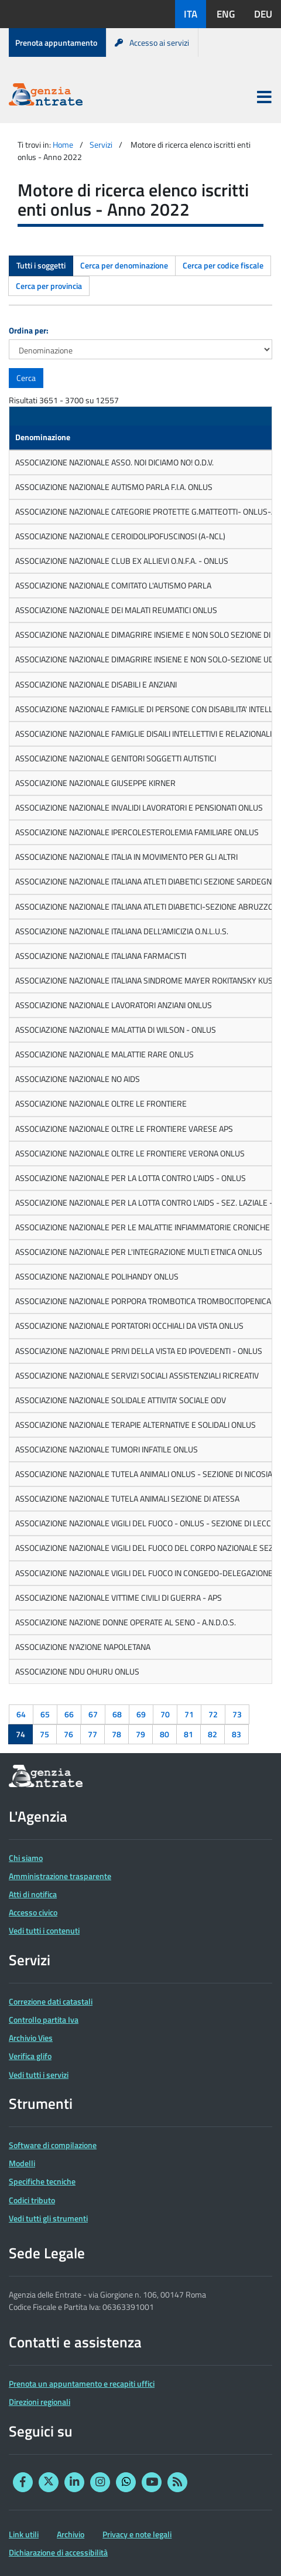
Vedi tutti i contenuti (44, 1930)
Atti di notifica (33, 1894)
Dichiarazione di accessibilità (58, 2552)
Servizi (101, 144)
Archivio (70, 2534)
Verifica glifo (30, 2056)
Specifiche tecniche (42, 2181)
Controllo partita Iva (43, 2019)
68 (117, 1714)
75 (44, 1734)
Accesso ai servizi (152, 42)
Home (63, 144)
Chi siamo (26, 1858)
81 (188, 1734)
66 (69, 1714)
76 (68, 1734)
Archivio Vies (31, 2037)
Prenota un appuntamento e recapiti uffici (82, 2383)
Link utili (24, 2534)
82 (212, 1734)
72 (213, 1714)
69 (141, 1714)
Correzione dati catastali (50, 2001)
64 (21, 1714)
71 (189, 1714)
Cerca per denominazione (124, 265)
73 (237, 1714)
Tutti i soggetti (41, 265)
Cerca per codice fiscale (223, 265)
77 (92, 1734)
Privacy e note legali (137, 2534)
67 (93, 1714)
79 (140, 1734)
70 (165, 1714)
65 (45, 1714)
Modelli (22, 2163)
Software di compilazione (53, 2145)
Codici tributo (32, 2200)
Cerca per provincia (49, 286)
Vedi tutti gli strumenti (48, 2218)
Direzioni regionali (39, 2401)
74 (20, 1734)
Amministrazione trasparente (60, 1876)
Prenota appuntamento (56, 42)
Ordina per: (29, 330)
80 (164, 1734)
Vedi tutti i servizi (38, 2074)
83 (236, 1734)
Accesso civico (33, 1912)
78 (116, 1734)
